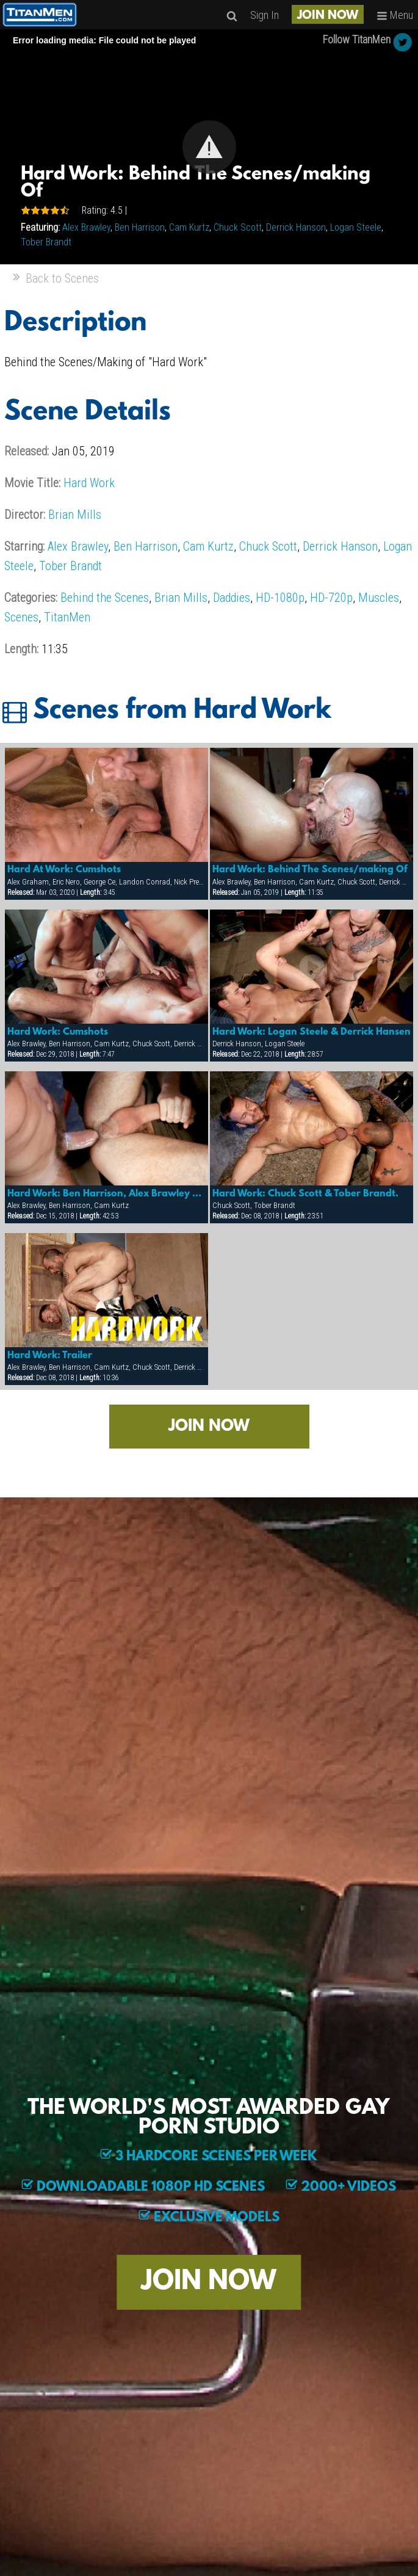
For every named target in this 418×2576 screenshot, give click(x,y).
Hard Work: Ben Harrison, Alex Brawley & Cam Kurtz (106, 1194)
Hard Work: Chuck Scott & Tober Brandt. (305, 1194)
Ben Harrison (140, 227)
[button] (209, 147)
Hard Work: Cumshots (57, 1032)
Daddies (231, 597)
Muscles (378, 597)
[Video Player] (209, 146)
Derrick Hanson (296, 227)
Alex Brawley (86, 227)
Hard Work (89, 483)
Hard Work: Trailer (49, 1355)
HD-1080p (280, 597)
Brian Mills (74, 514)
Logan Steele (355, 227)
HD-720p (331, 597)
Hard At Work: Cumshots (64, 869)
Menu (395, 15)
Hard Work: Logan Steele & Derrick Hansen (311, 1032)
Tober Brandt (46, 242)
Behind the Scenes (104, 597)
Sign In (264, 15)
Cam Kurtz (189, 227)
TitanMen (67, 617)
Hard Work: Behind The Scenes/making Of (309, 869)
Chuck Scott (238, 227)
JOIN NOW (327, 16)
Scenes (21, 617)
